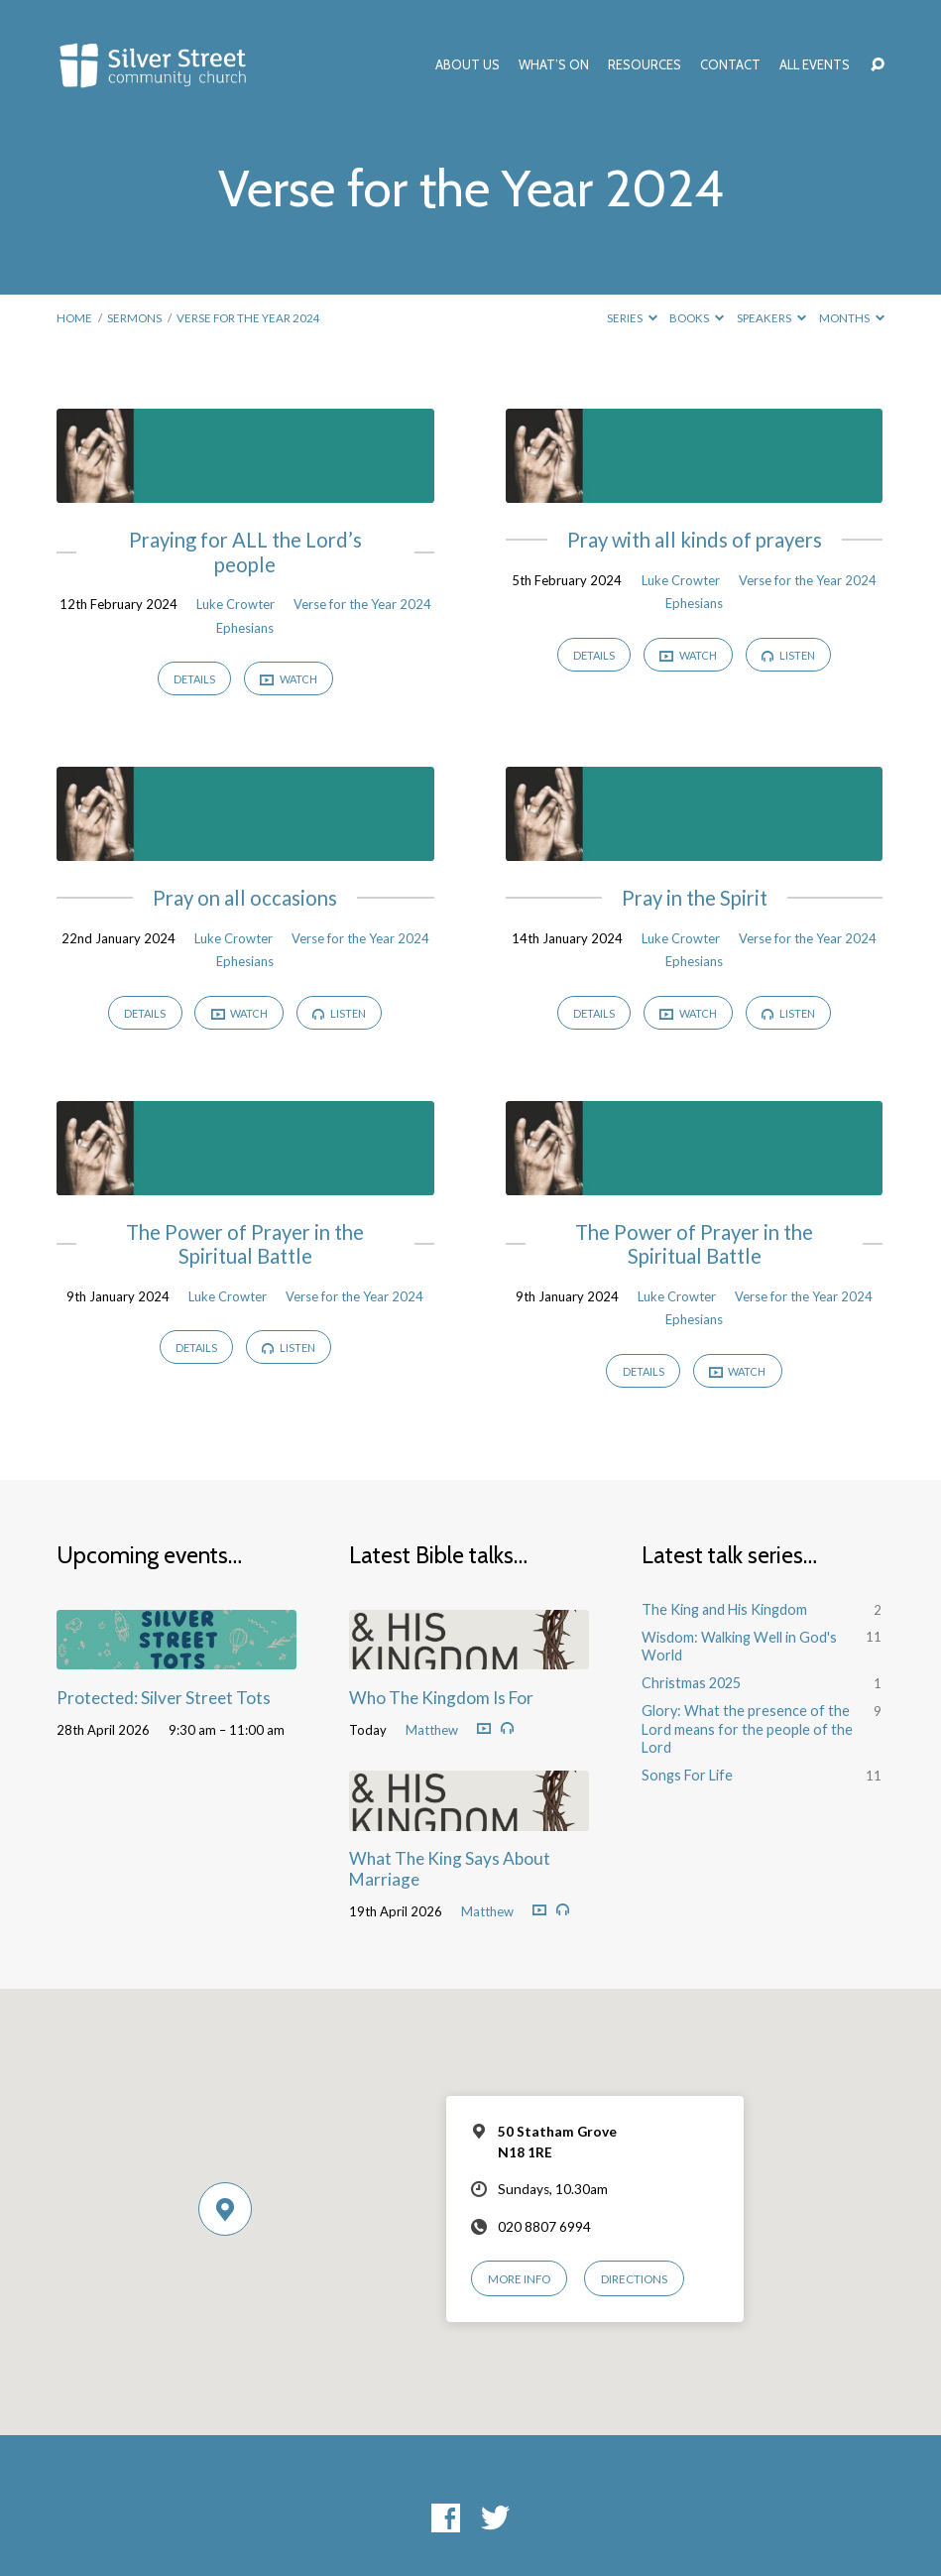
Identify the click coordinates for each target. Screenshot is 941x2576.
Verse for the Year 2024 (248, 317)
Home (74, 317)
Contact (730, 65)
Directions (634, 2278)
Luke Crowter (235, 604)
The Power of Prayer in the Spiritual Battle (245, 1244)
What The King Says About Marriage (449, 1869)
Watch (288, 679)
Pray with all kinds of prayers (694, 540)
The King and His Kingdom (724, 1609)
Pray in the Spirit (694, 898)
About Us (467, 65)
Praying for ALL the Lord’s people (245, 551)
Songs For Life (687, 1775)
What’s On (554, 65)
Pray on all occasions (245, 898)
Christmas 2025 (691, 1682)
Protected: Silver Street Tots (164, 1697)
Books (696, 317)
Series (632, 317)
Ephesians (245, 628)
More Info (519, 2278)
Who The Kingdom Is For (441, 1697)
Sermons (134, 317)
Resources (644, 65)
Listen (788, 655)
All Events (814, 65)
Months (851, 317)
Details (194, 679)
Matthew (432, 1730)
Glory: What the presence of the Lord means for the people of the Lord (747, 1729)
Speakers (771, 317)
